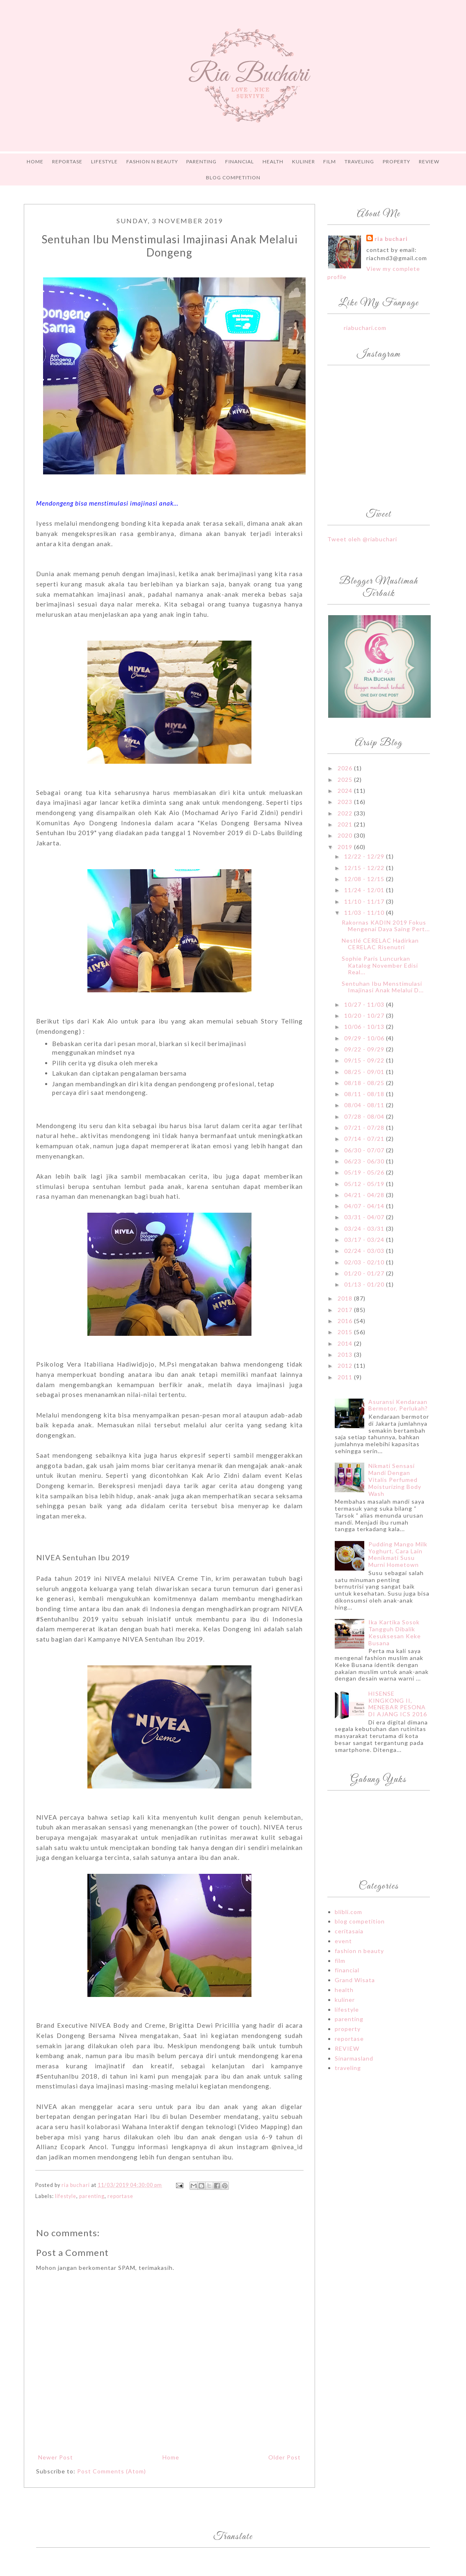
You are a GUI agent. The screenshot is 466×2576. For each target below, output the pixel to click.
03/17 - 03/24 (365, 1239)
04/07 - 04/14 (365, 1205)
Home (35, 161)
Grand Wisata (355, 1979)
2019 (346, 846)
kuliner (345, 1999)
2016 (346, 1320)
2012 (346, 1365)
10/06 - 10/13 (365, 1026)
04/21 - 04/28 (365, 1194)
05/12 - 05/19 (365, 1183)
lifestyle (65, 2196)
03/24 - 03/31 (365, 1228)
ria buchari (391, 238)
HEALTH (273, 161)
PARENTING (201, 161)
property (348, 2028)
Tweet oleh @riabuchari (362, 539)
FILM (329, 161)
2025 (346, 779)
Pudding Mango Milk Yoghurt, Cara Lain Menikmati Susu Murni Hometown (397, 1554)
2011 (346, 1377)
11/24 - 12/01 (365, 889)
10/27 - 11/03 (365, 1004)
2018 (346, 1298)
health (344, 1989)
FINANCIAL (239, 161)
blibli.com (348, 1911)
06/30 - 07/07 (365, 1150)
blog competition (360, 1921)
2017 (346, 1309)
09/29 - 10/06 (365, 1038)
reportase (120, 2196)
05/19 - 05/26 (365, 1172)
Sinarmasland (354, 2058)
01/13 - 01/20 (365, 1284)
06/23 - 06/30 (365, 1161)
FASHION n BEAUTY (152, 161)
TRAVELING (359, 161)
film (340, 1960)
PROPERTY (396, 161)
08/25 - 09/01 (365, 1071)
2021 (346, 824)
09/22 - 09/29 (365, 1049)
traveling (348, 2067)
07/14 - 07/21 (365, 1138)
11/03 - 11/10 (365, 912)
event (343, 1940)
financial (347, 1970)
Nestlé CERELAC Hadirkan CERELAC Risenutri (380, 944)
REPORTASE (67, 161)
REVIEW (347, 2048)
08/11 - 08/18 (365, 1093)
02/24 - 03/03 (365, 1250)
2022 (346, 813)
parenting (92, 2196)
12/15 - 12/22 (365, 867)
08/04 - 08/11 (365, 1104)
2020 (346, 835)
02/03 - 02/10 (365, 1262)
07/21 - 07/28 (365, 1127)
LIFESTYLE (104, 161)
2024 (346, 790)
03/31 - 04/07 (365, 1217)
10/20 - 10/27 (365, 1015)
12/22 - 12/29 (365, 856)
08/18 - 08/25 (365, 1082)
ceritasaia (349, 1931)
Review (429, 161)
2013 (346, 1354)
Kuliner (303, 161)
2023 (346, 801)
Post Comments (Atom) (111, 2471)
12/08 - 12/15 (365, 878)
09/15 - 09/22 (365, 1060)
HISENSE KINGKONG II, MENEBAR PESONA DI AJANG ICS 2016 (397, 1703)
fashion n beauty (359, 1950)
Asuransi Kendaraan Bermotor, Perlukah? (398, 1405)
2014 (346, 1343)
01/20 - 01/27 (365, 1273)
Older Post (284, 2457)
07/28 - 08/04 (365, 1116)
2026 (346, 768)
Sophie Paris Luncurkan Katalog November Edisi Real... (380, 965)
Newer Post (55, 2457)
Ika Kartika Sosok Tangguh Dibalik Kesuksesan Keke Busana (394, 1632)
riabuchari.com (365, 327)
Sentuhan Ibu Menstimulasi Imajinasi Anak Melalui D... (383, 987)
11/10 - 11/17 (365, 901)
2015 (346, 1331)
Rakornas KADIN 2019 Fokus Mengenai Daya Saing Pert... (386, 926)
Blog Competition (233, 177)
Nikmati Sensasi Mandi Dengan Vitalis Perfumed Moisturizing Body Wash (394, 1479)
